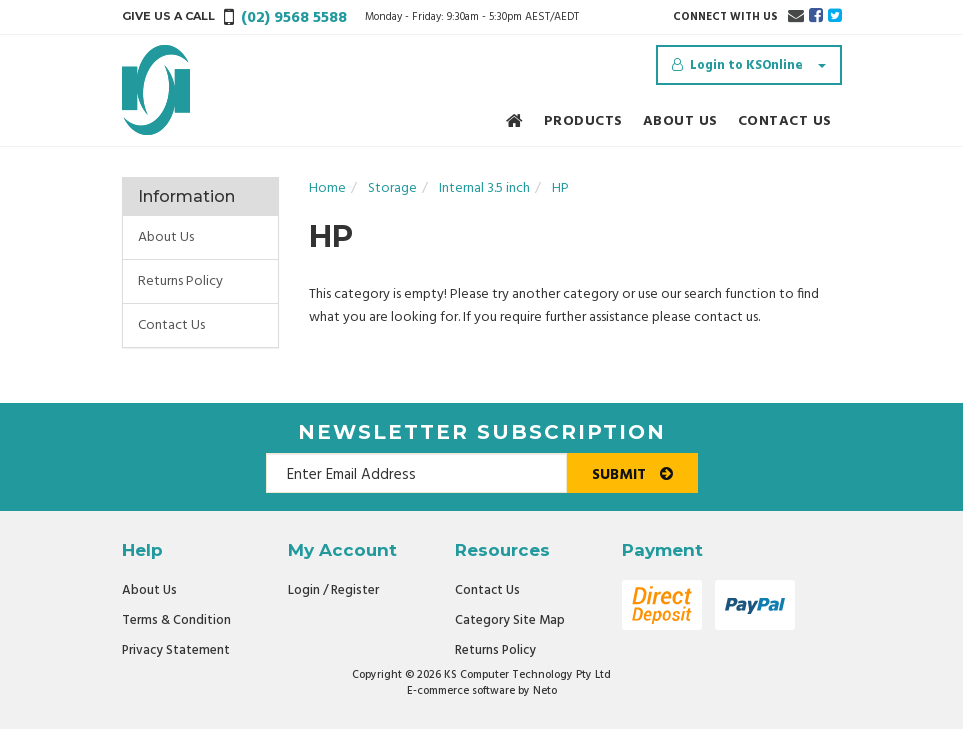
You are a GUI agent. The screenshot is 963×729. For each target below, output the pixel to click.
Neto (545, 691)
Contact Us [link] (171, 325)
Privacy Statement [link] (176, 650)
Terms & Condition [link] (176, 620)
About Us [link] (166, 237)
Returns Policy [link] (180, 281)
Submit (632, 475)
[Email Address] (416, 473)
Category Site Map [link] (510, 620)
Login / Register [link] (333, 590)
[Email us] (796, 17)
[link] (816, 17)
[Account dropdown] (749, 65)
